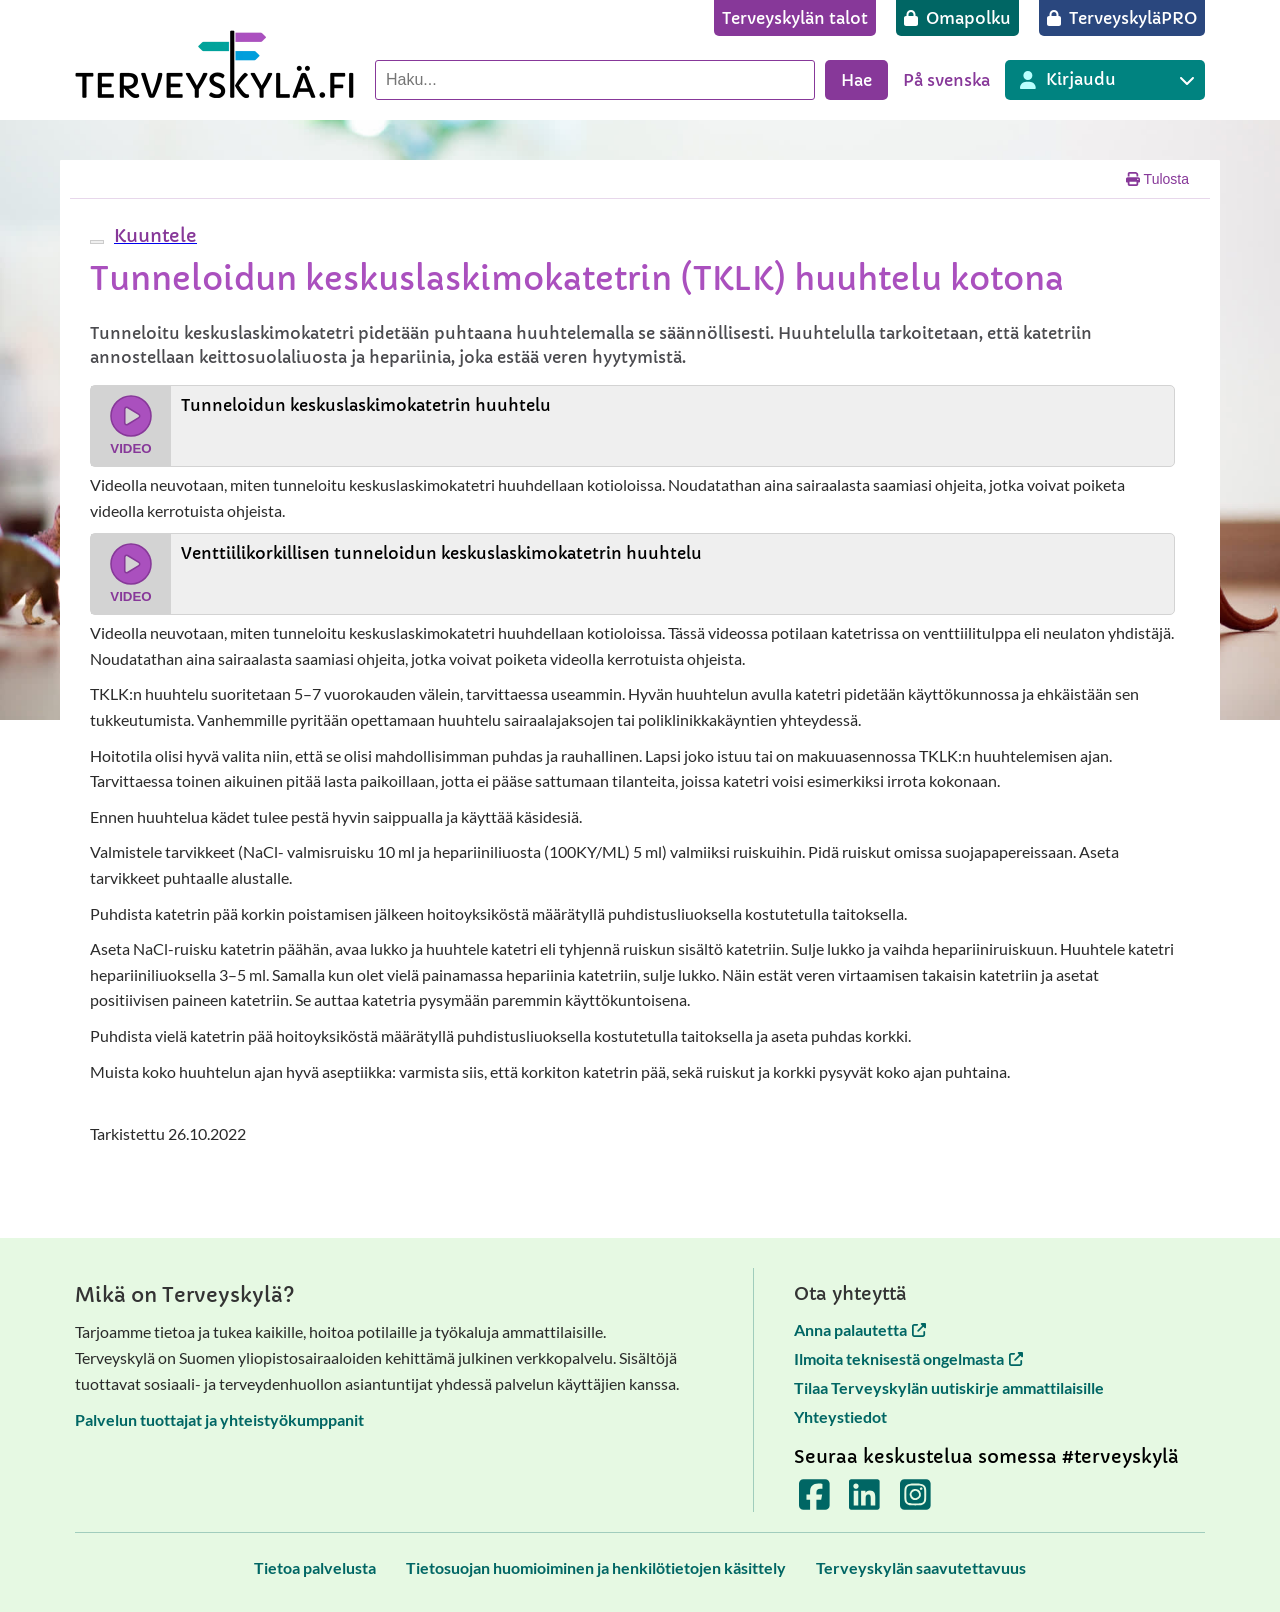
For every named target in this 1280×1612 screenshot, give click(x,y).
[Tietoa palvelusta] (315, 1567)
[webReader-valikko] (97, 242)
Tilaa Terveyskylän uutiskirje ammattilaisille (949, 1387)
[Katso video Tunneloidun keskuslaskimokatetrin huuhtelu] (632, 426)
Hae (856, 80)
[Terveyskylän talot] (795, 18)
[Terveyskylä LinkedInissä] (864, 1501)
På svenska (946, 80)
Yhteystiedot (840, 1416)
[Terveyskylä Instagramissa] (915, 1501)
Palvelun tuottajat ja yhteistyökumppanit (219, 1419)
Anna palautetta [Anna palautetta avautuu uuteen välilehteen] (860, 1329)
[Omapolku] (957, 18)
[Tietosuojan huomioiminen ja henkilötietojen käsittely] (596, 1567)
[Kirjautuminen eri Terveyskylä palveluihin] (1105, 80)
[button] (153, 235)
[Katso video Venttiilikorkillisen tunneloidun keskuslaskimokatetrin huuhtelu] (632, 574)
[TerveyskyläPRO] (1122, 18)
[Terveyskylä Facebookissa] (814, 1501)
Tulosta (1157, 179)
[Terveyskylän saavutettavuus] (921, 1567)
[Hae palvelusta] (595, 80)
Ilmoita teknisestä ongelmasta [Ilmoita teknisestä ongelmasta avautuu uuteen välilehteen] (908, 1358)
